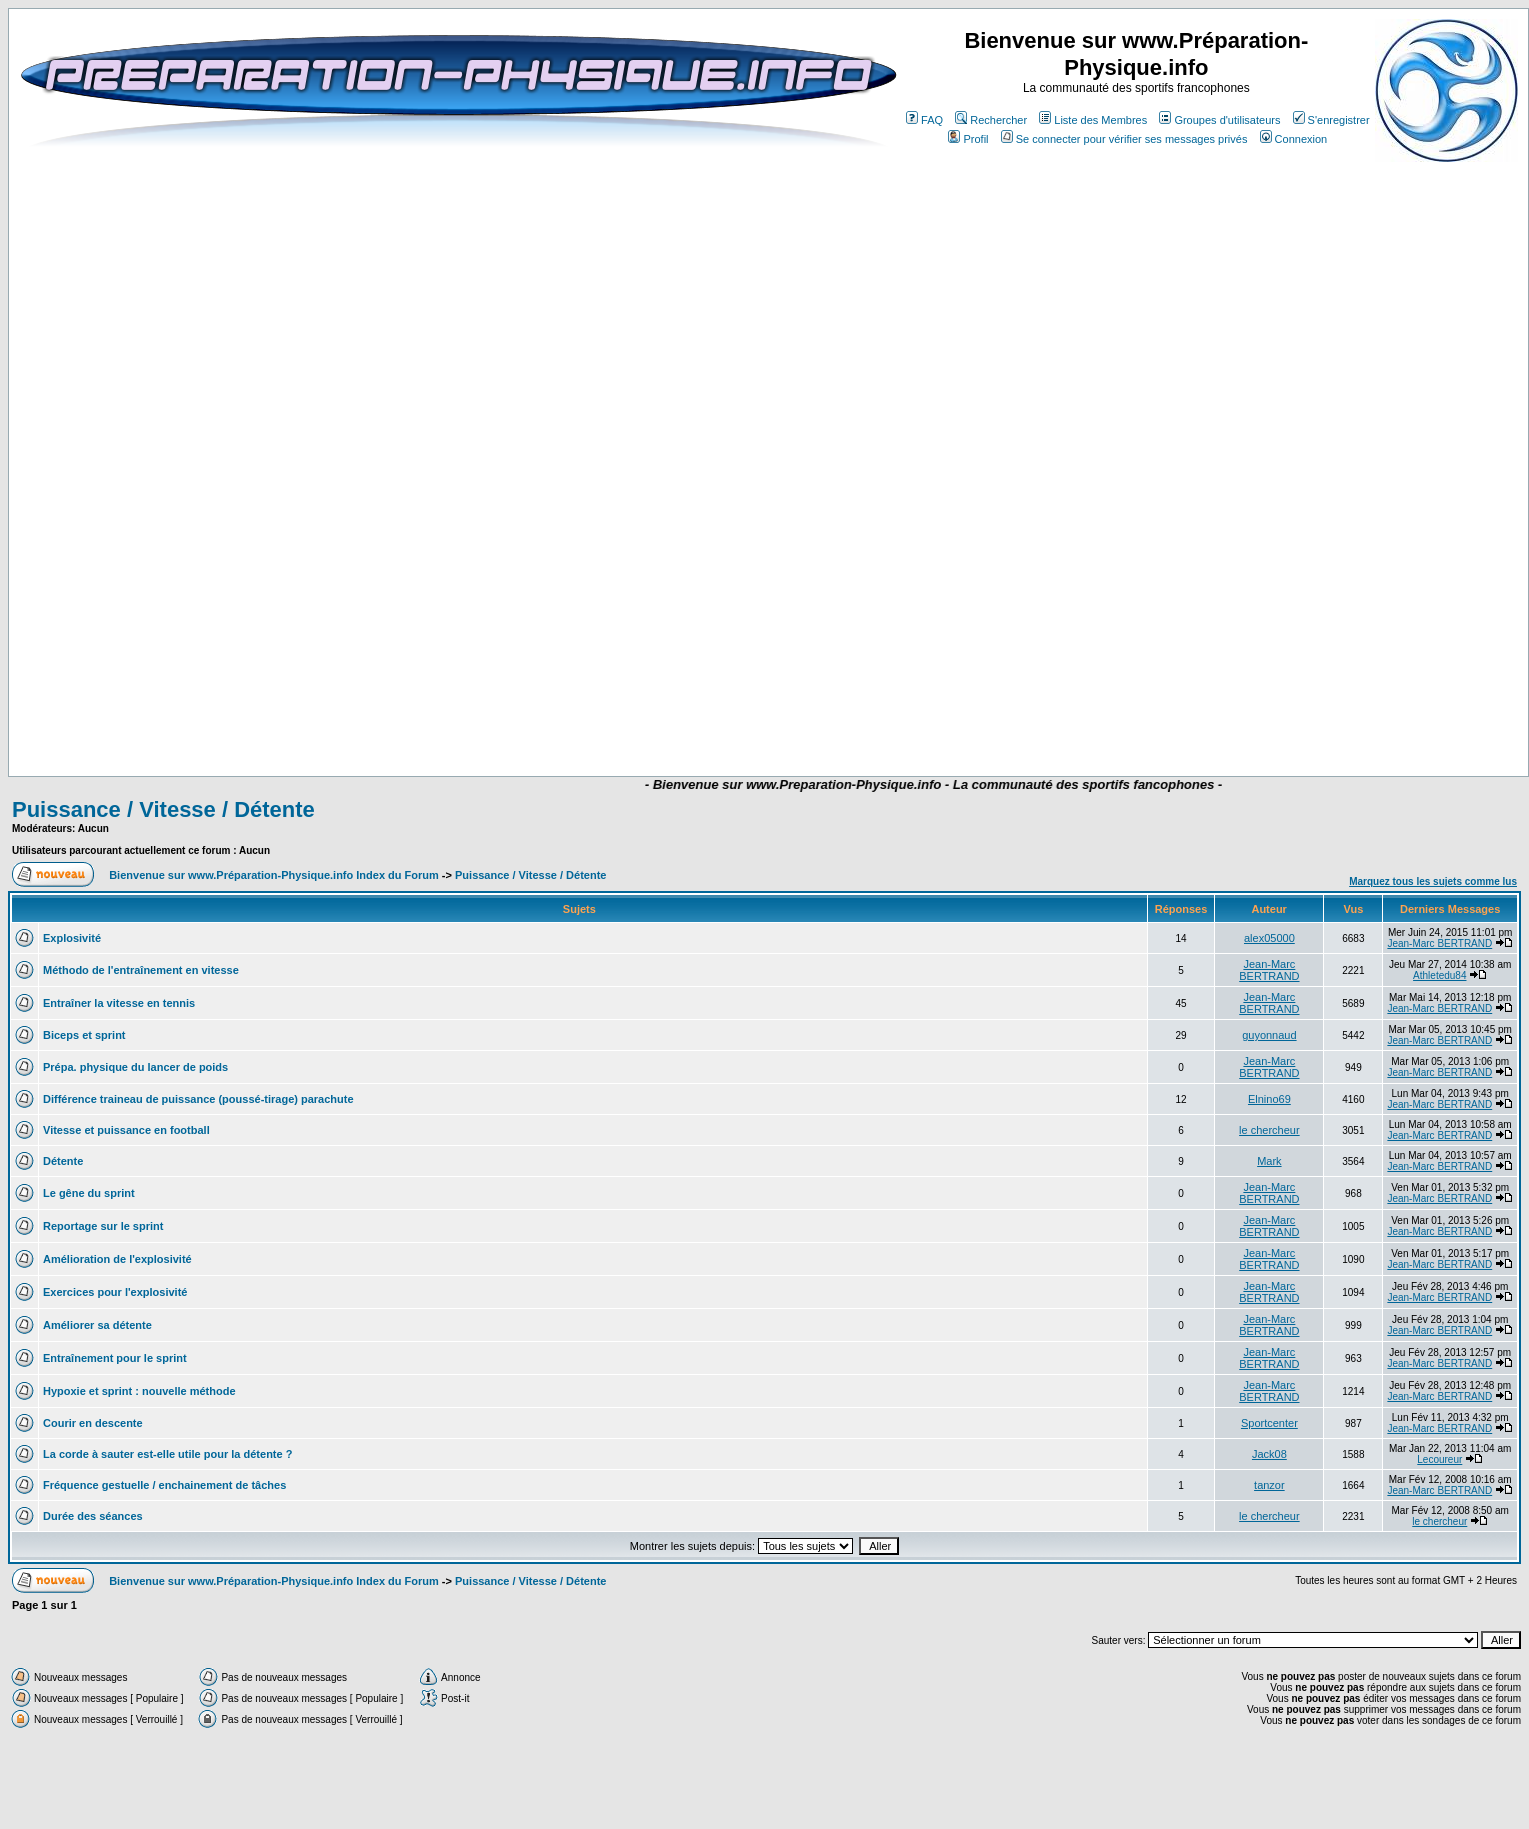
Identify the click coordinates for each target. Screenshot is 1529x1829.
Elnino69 (1269, 1099)
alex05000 (1269, 938)
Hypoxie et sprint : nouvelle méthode (139, 1391)
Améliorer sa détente (97, 1325)
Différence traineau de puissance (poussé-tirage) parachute (198, 1099)
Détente (63, 1161)
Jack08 (1269, 1454)
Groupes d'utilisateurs (1219, 120)
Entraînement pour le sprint (115, 1358)
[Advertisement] (675, 717)
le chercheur (1269, 1130)
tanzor (1269, 1485)
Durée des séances (93, 1516)
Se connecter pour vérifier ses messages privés (1124, 139)
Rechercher (991, 120)
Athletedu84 (1439, 975)
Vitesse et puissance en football (126, 1130)
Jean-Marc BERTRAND (1439, 943)
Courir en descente (93, 1423)
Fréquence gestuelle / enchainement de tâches (164, 1485)
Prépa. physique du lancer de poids (135, 1067)
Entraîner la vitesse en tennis (119, 1003)
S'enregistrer (1331, 120)
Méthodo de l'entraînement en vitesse (141, 970)
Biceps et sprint (84, 1035)
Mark (1269, 1161)
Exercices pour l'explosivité (115, 1292)
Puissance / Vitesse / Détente (163, 809)
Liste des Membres (1093, 120)
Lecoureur (1439, 1459)
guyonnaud (1269, 1035)
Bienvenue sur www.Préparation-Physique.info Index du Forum (274, 875)
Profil (968, 139)
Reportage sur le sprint (103, 1226)
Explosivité (72, 938)
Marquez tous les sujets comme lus (1433, 881)
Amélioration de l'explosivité (117, 1259)
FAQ (924, 120)
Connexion (1294, 139)
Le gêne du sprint (89, 1193)
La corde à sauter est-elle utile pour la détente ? (167, 1454)
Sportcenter (1269, 1423)
